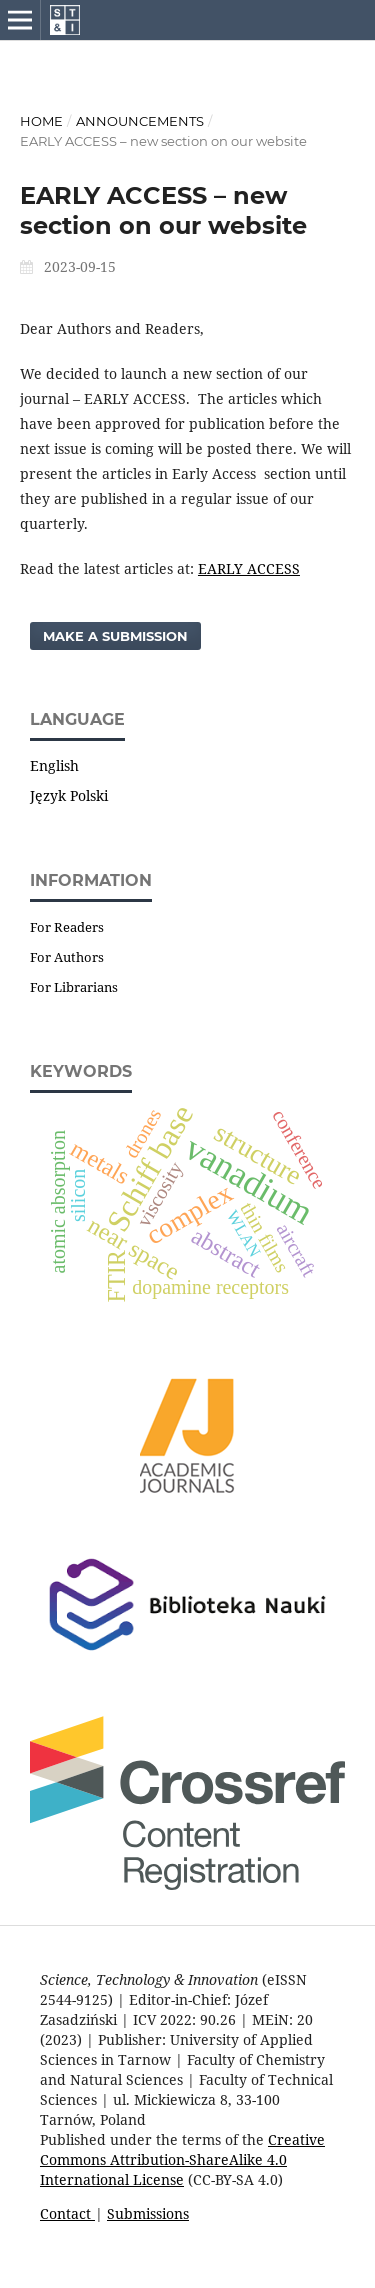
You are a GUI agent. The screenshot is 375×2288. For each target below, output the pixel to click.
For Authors (67, 957)
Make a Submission (115, 636)
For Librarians (74, 987)
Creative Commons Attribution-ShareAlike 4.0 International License (182, 2159)
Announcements (140, 121)
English (54, 765)
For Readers (67, 927)
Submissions (148, 2213)
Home (41, 121)
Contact (67, 2213)
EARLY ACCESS (249, 568)
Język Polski (69, 795)
